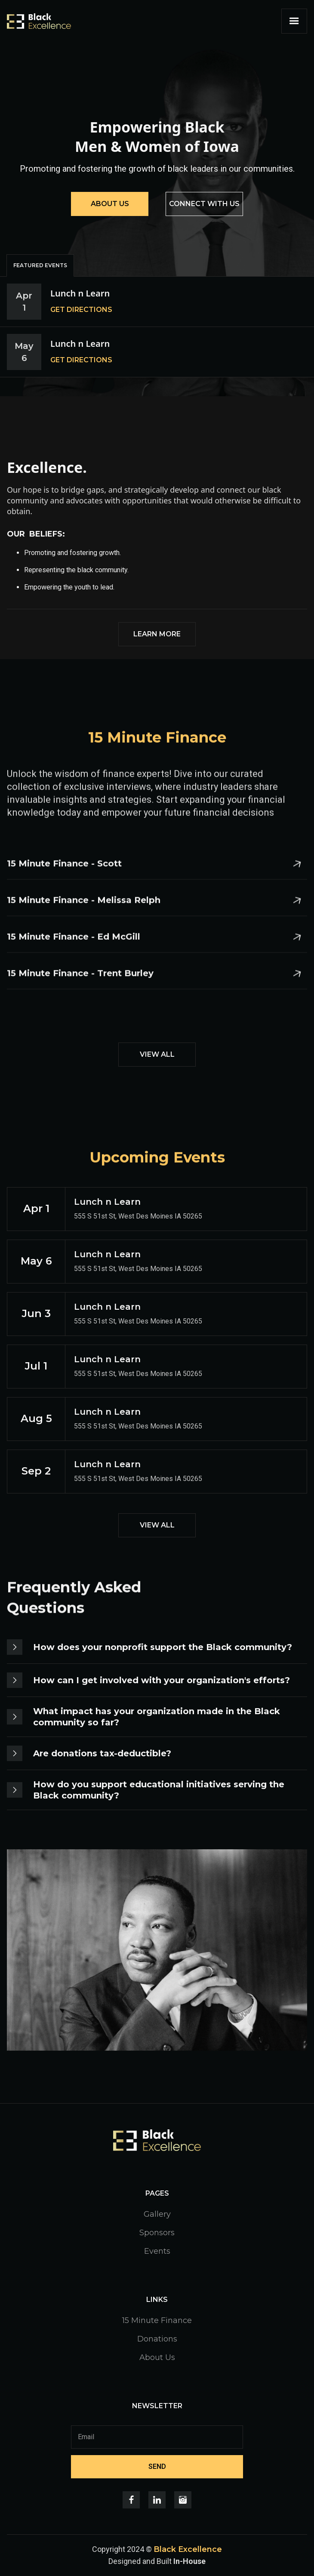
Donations (157, 2339)
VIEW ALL (157, 1054)
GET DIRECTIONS (81, 310)
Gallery (157, 2214)
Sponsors (157, 2232)
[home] (39, 21)
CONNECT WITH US (204, 204)
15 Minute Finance (157, 2320)
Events (157, 2251)
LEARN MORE (157, 634)
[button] (294, 21)
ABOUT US (110, 204)
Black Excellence (188, 2549)
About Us (157, 2357)
